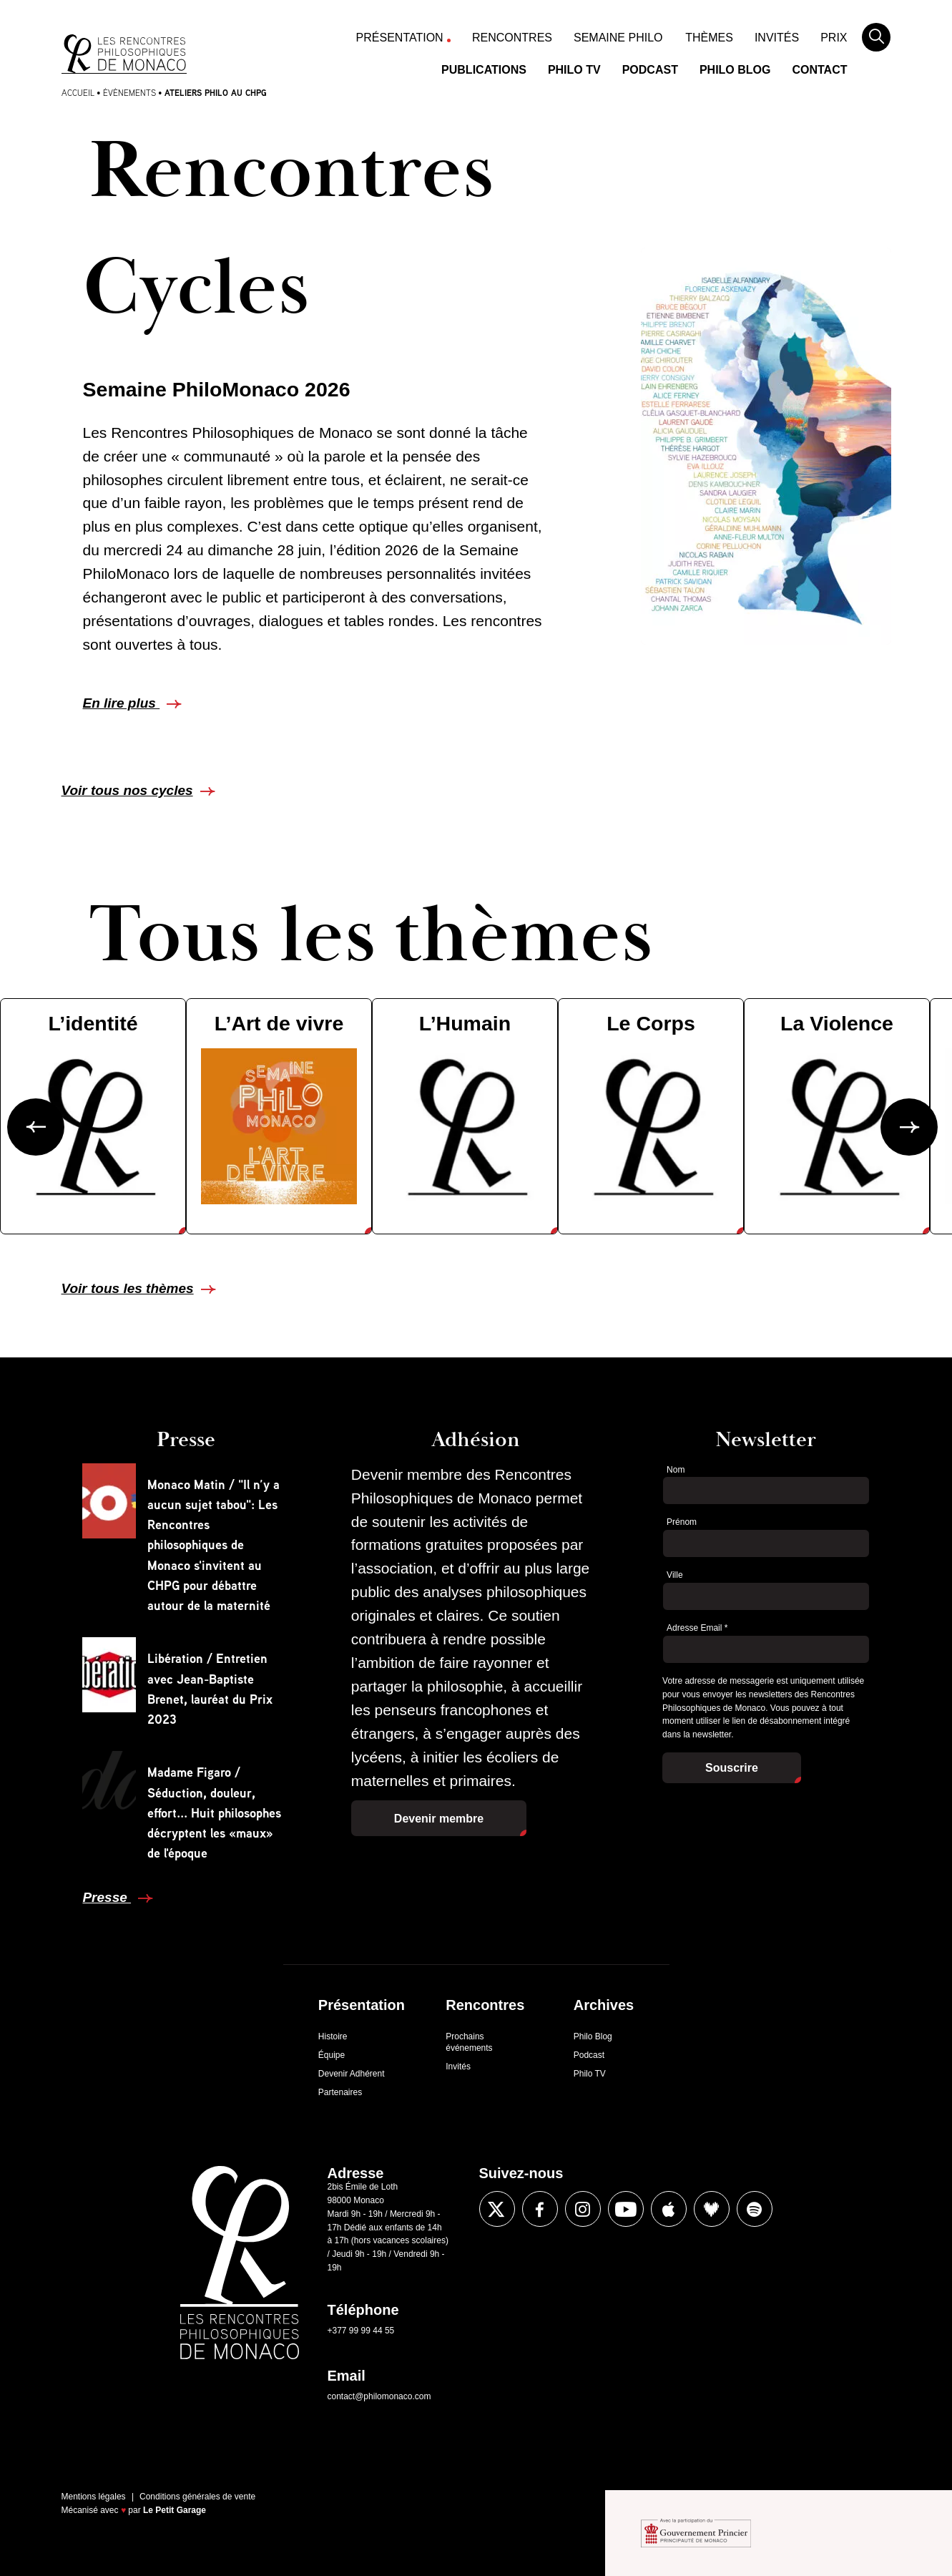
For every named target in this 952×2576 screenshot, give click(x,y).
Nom (675, 1470)
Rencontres (512, 37)
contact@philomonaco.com (379, 2396)
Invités (777, 37)
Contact (819, 70)
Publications (483, 70)
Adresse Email (697, 1628)
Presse (106, 1897)
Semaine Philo (618, 37)
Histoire (333, 2036)
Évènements (129, 92)
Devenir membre (439, 1819)
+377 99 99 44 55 (361, 2331)
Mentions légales (94, 2497)
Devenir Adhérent (351, 2074)
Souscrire (731, 1768)
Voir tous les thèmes (128, 1288)
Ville (674, 1575)
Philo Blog (735, 70)
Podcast (650, 70)
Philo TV (574, 70)
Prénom (682, 1522)
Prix (833, 37)
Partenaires (340, 2092)
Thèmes (709, 37)
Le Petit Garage (174, 2510)
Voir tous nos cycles (127, 790)
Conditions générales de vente (197, 2497)
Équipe (331, 2055)
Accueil (78, 92)
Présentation (399, 37)
